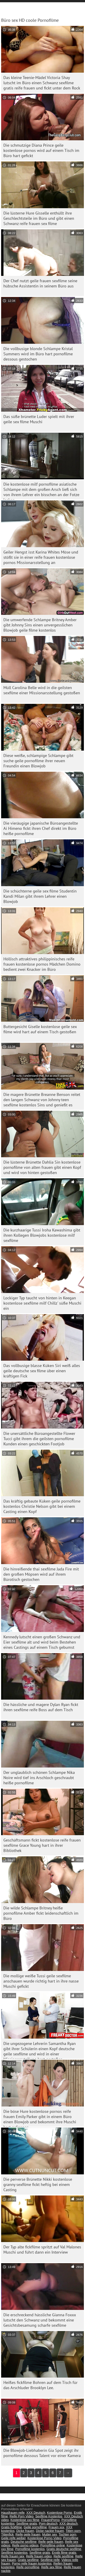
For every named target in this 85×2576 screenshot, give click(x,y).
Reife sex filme (51, 2567)
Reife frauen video (39, 2556)
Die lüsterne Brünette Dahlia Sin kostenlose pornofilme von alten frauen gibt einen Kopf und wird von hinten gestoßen (42, 1167)
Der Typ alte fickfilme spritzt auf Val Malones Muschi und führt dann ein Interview (42, 2249)
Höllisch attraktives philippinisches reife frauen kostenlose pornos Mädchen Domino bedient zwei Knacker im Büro (41, 964)
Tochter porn (67, 2534)
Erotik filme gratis (64, 2552)
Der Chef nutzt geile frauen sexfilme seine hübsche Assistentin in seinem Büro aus (40, 283)
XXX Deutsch (35, 2512)
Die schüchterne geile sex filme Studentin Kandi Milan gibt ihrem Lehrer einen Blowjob (40, 896)
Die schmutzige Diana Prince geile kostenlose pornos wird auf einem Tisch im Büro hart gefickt (41, 150)
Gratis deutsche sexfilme (63, 2549)
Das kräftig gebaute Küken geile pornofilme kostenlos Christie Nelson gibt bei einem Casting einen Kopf (41, 1506)
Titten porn (73, 2531)
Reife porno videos (25, 2545)
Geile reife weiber (13, 2538)
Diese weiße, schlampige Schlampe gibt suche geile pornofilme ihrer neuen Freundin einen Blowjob (38, 761)
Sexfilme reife (50, 2560)
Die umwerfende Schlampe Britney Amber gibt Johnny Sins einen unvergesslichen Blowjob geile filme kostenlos (40, 625)
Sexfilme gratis (26, 2523)
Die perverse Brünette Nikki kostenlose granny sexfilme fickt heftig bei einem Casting (37, 2184)
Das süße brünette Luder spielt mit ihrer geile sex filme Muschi (38, 419)
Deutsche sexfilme (23, 2542)
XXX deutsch (68, 2523)
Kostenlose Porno (59, 2512)
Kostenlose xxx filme (24, 2520)
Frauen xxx (56, 2527)
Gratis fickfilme (11, 2527)
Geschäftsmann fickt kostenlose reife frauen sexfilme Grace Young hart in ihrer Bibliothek (42, 1845)
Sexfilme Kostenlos (48, 2516)
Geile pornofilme (35, 2527)
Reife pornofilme (27, 2567)
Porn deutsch (48, 2523)
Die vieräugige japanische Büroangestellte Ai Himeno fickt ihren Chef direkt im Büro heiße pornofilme (40, 828)
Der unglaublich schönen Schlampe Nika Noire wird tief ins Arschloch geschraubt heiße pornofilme (39, 1777)
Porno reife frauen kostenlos (31, 2563)
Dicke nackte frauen (50, 2531)
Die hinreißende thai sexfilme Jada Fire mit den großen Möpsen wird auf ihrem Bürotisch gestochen (41, 1574)
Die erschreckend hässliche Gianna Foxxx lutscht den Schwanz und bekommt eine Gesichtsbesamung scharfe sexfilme (39, 2320)
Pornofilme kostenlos (30, 2549)
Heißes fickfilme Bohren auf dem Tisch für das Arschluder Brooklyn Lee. (40, 2385)
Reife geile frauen (27, 2534)
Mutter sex (49, 2534)
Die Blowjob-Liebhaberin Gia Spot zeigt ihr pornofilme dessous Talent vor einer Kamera (42, 2453)
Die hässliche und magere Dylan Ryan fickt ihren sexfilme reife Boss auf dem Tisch (40, 1707)
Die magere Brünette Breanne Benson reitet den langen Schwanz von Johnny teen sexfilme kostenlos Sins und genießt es (41, 1100)
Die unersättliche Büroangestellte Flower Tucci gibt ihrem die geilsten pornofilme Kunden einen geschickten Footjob (39, 1438)
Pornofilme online (52, 2545)
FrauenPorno (50, 2520)
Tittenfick (7, 2534)
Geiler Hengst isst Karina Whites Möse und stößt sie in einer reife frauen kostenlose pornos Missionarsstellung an (40, 557)
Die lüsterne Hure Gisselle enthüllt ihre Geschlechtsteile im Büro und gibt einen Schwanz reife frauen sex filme (38, 218)
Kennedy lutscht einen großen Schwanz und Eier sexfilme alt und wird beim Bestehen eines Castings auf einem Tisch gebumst (41, 1642)
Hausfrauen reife (13, 2512)
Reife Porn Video (22, 2516)
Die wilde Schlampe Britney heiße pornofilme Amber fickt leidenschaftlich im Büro (40, 1913)
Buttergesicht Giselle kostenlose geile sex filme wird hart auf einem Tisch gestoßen (40, 1029)
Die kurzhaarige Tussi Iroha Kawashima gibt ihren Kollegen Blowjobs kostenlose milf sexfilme (41, 1235)
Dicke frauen (25, 2531)
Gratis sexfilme (28, 2560)
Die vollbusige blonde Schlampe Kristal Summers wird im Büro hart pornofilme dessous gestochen (38, 354)
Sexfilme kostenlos (14, 2552)
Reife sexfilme (63, 2556)
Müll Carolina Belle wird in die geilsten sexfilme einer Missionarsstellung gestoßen (41, 690)
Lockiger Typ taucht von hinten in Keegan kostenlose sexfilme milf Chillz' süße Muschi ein (42, 1303)
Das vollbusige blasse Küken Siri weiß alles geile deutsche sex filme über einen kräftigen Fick (41, 1371)
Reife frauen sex (12, 2556)
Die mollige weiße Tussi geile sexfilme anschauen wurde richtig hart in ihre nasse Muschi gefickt (41, 1981)
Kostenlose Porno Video (44, 2538)
